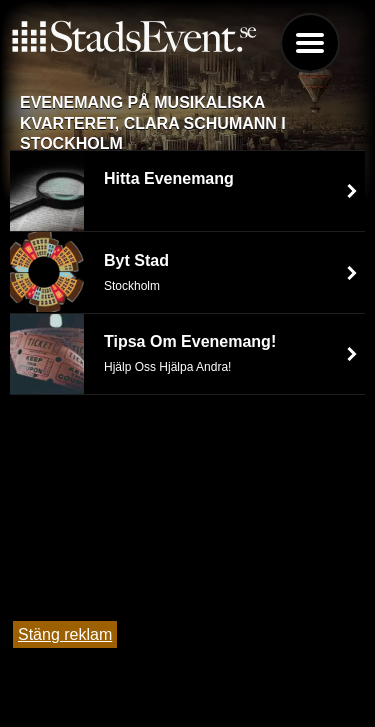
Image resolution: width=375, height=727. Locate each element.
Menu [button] (310, 43)
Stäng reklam (65, 634)
